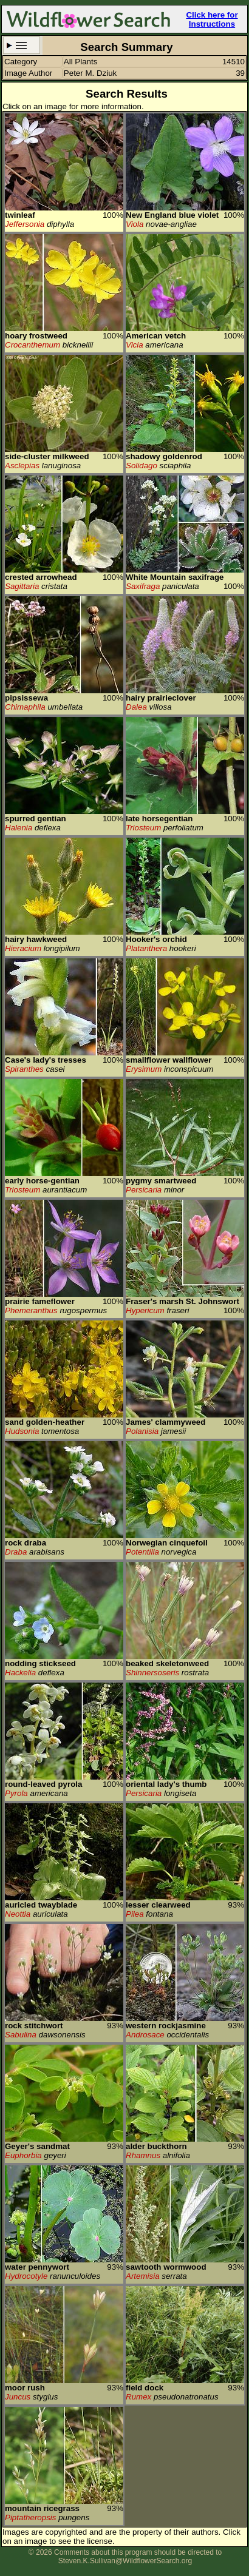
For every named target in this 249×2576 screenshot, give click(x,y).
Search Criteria (21, 45)
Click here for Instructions (211, 19)
